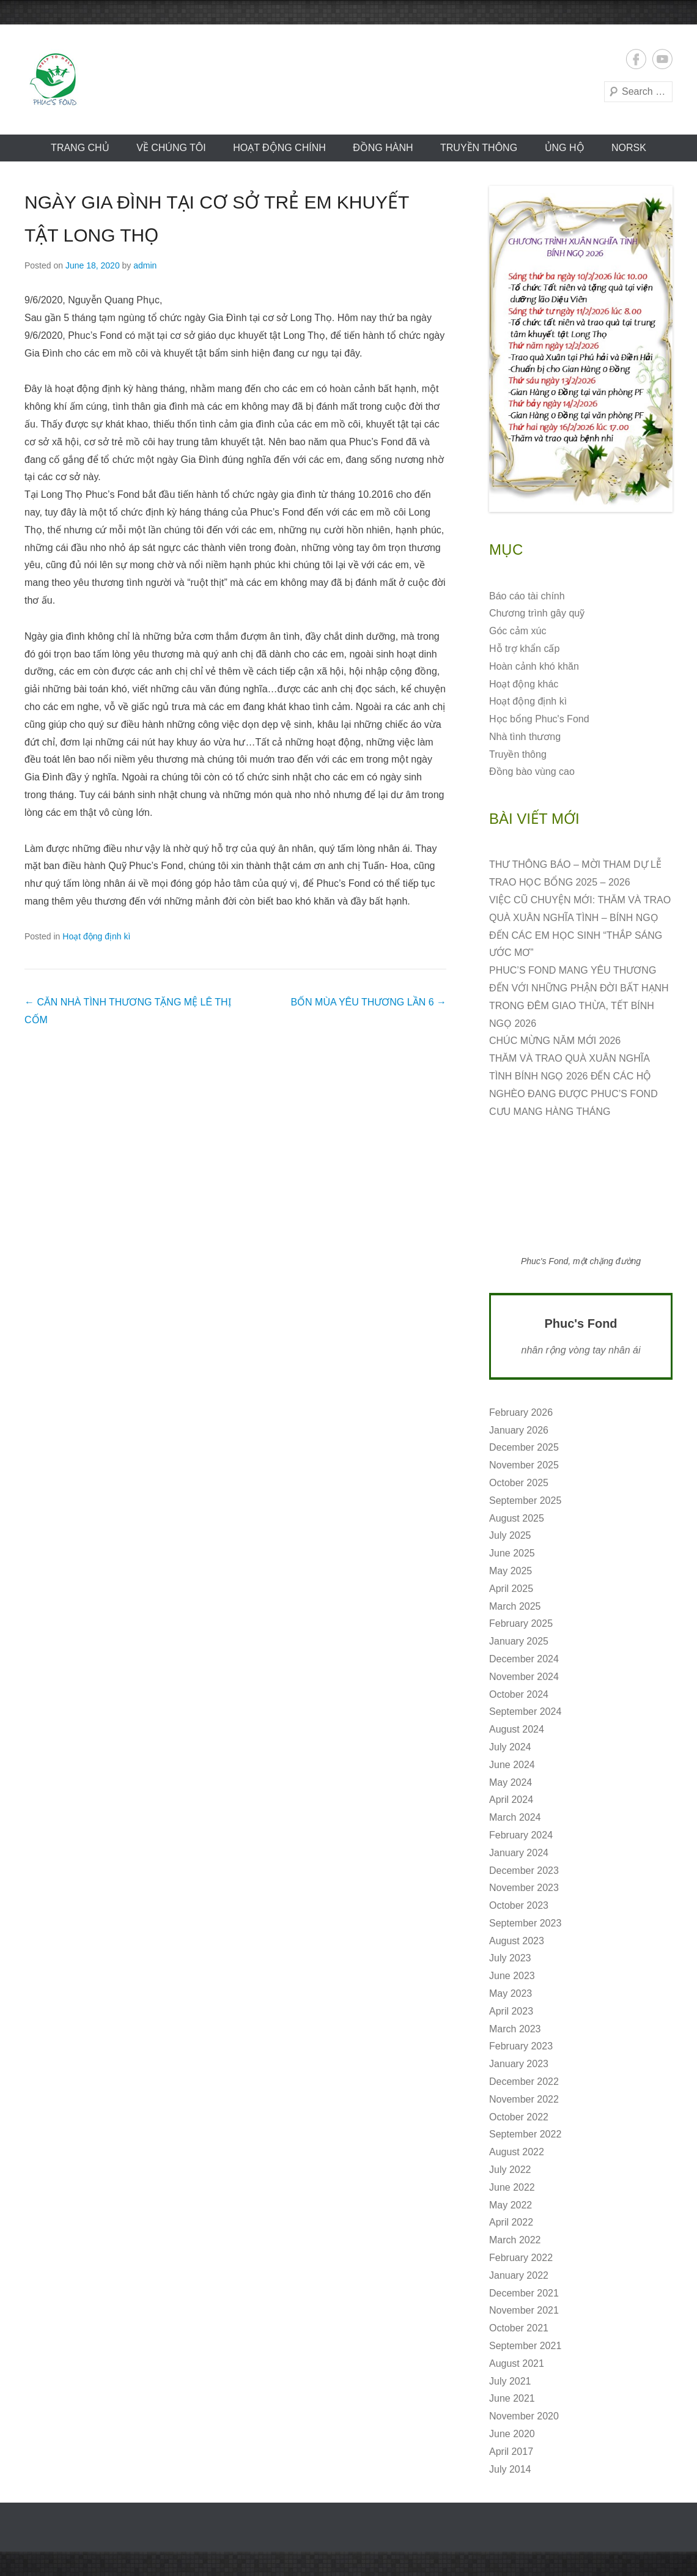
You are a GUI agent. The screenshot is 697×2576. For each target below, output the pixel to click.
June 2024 (512, 1765)
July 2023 (510, 1958)
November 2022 (524, 2099)
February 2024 (521, 1835)
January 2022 (518, 2275)
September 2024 (525, 1711)
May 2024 (510, 1782)
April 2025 (511, 1588)
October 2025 (518, 1483)
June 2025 (512, 1553)
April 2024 (511, 1799)
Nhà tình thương (525, 736)
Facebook (636, 59)
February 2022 (521, 2257)
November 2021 (524, 2310)
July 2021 (510, 2381)
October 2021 (518, 2328)
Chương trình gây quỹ (537, 613)
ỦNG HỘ (565, 147)
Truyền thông (478, 147)
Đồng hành (383, 147)
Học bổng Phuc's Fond (539, 719)
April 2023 (511, 2011)
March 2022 (515, 2240)
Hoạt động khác (523, 684)
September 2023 (525, 1923)
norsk (628, 147)
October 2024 (518, 1694)
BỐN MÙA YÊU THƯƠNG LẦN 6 (368, 1002)
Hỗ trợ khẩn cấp (524, 648)
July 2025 (510, 1535)
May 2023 (510, 1993)
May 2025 (510, 1571)
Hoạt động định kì (96, 936)
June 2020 (512, 2434)
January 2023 (518, 2064)
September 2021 (525, 2346)
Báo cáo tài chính (527, 596)
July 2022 (510, 2169)
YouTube (662, 59)
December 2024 (524, 1659)
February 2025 (521, 1623)
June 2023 (512, 1976)
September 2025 (525, 1500)
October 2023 (518, 1905)
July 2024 (510, 1747)
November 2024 (524, 1676)
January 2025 (518, 1641)
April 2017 (511, 2451)
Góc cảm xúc (517, 631)
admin (145, 265)
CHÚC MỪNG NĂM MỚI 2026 (555, 1040)
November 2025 (524, 1465)
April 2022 (511, 2222)
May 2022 (510, 2205)
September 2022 (525, 2134)
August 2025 (516, 1518)
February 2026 (521, 1412)
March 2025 (515, 1606)
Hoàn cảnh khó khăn (534, 666)
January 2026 (518, 1430)
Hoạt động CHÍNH (279, 147)
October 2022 (518, 2117)
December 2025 (524, 1447)
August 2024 (516, 1729)
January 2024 (518, 1853)
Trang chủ (80, 147)
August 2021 (516, 2363)
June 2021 (512, 2398)
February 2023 (521, 2046)
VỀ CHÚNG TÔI (171, 147)
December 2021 (524, 2293)
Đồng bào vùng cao (532, 771)
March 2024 (515, 1817)
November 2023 (524, 1887)
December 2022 (524, 2081)
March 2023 (515, 2029)
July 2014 (510, 2469)
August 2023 (516, 1941)
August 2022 (516, 2152)
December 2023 (524, 1870)
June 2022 (512, 2187)
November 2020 (524, 2416)
